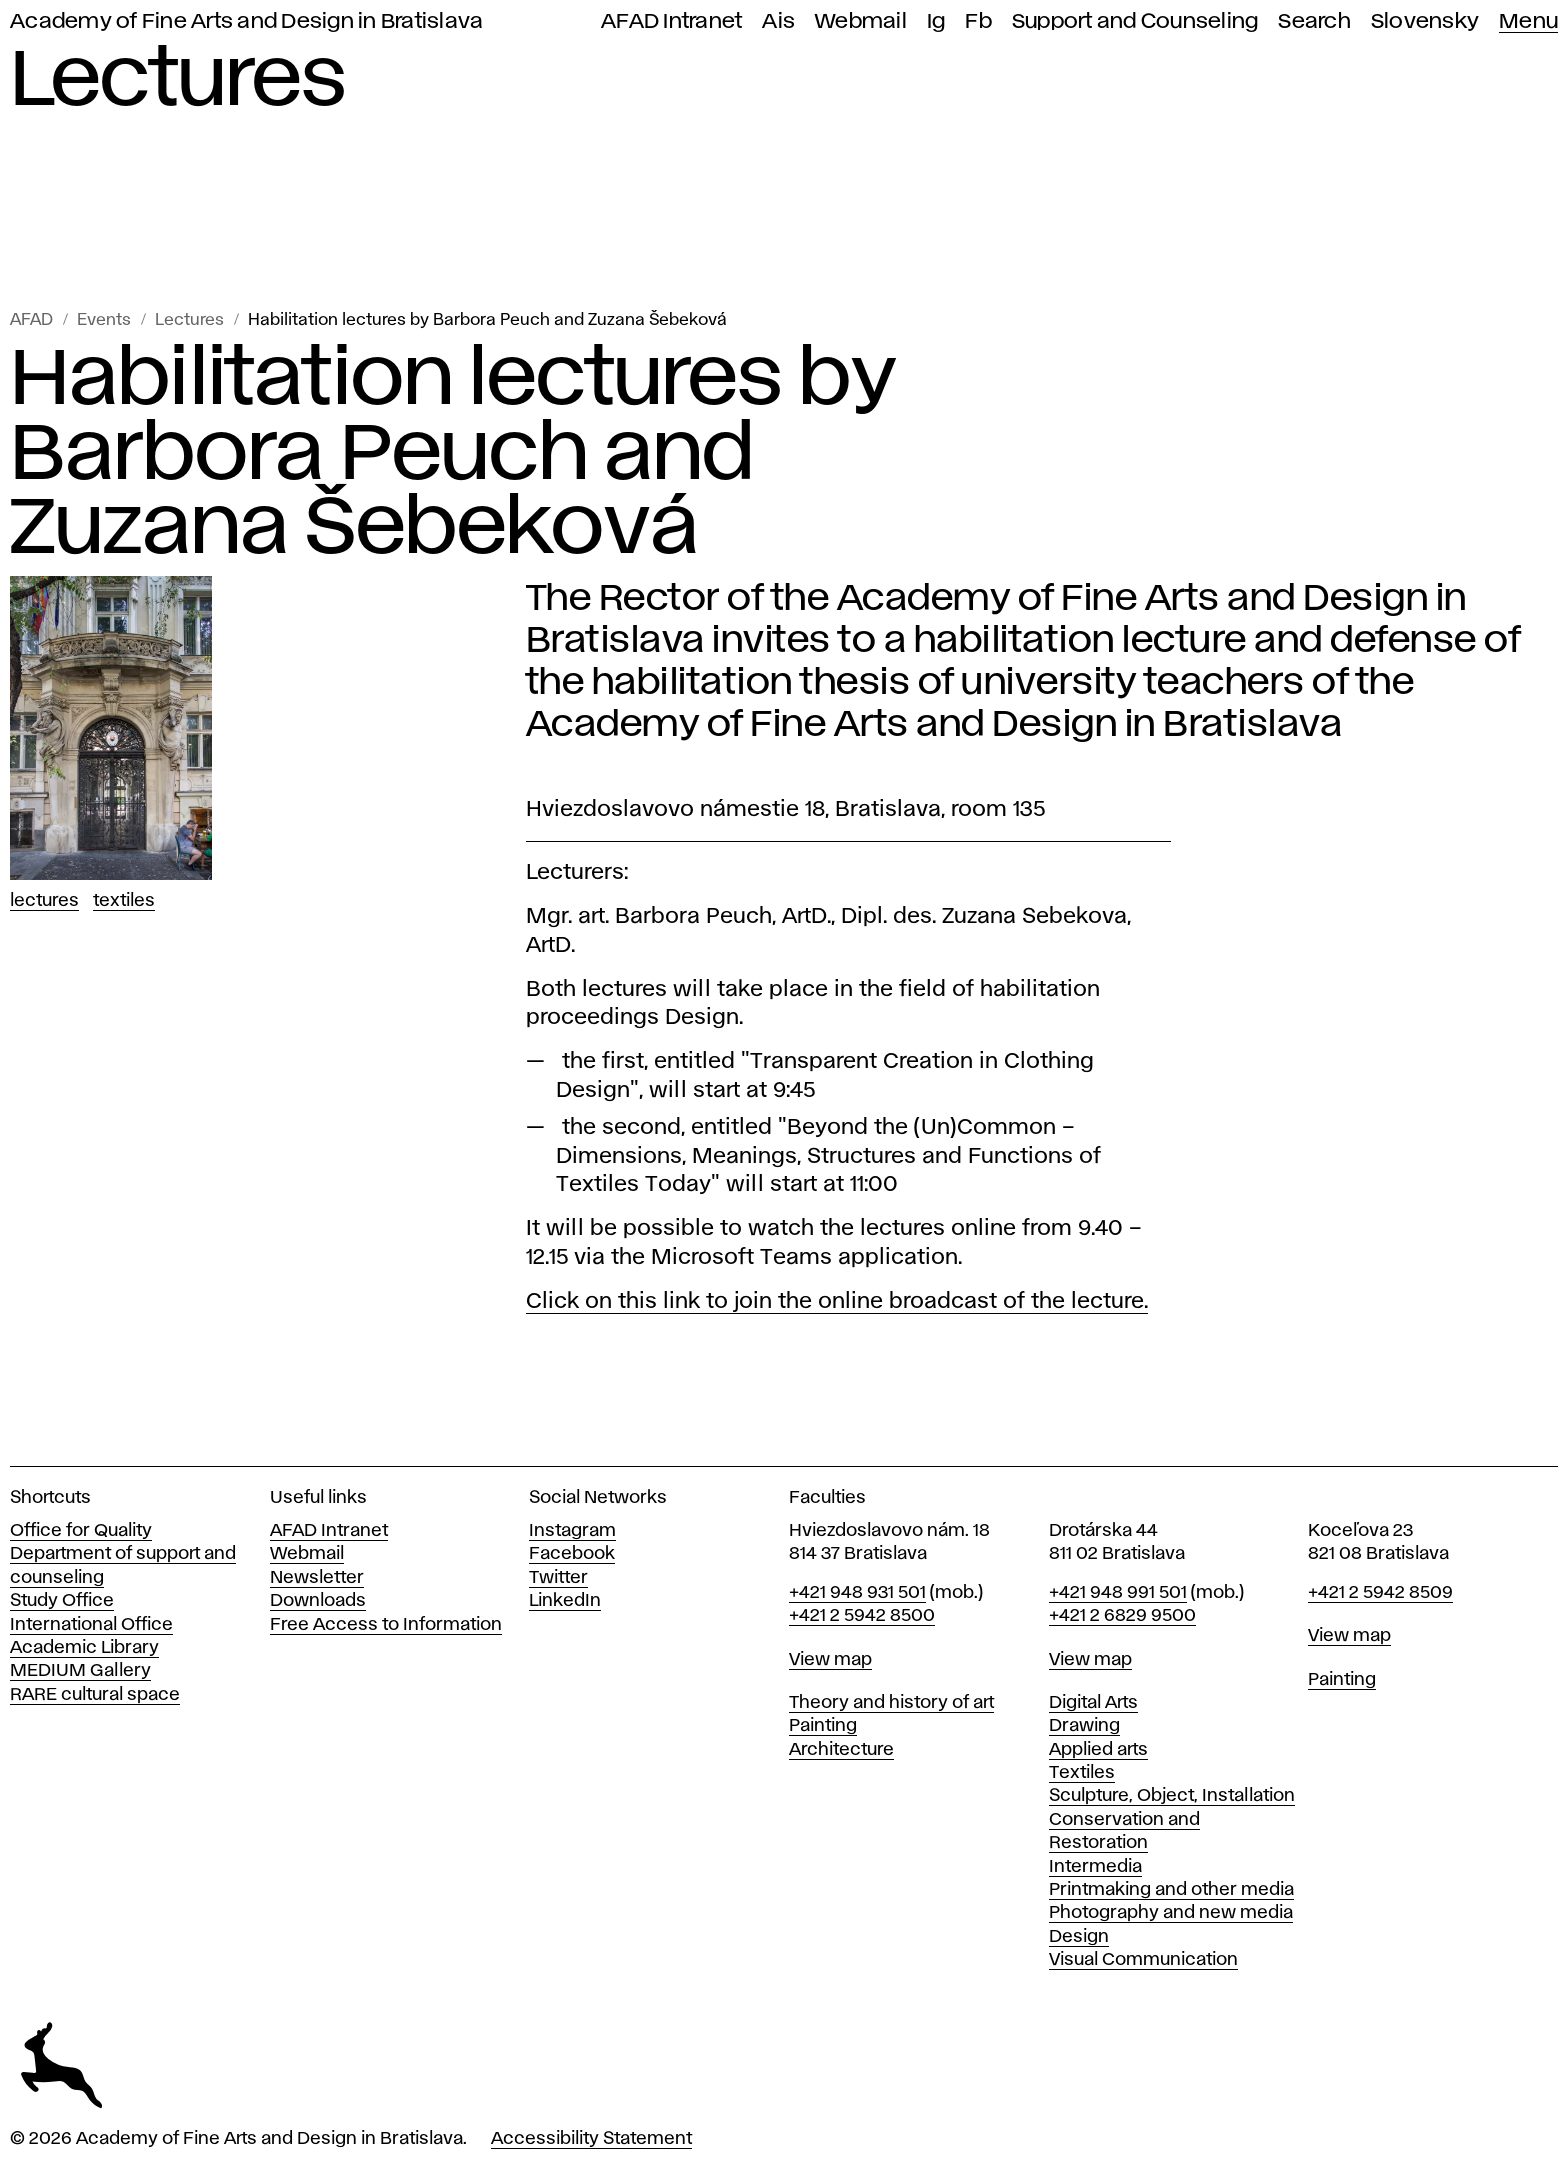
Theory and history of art (891, 1703)
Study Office (62, 1601)
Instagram (572, 1531)
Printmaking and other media (1171, 1890)
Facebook (572, 1554)
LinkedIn (565, 1601)
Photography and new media (1171, 1913)
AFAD (31, 320)
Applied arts (1098, 1750)
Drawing (1084, 1726)
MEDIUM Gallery (80, 1671)
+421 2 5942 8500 (862, 1616)
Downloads (318, 1601)
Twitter (558, 1578)
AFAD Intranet (671, 21)
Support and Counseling (1135, 21)
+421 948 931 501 (857, 1593)
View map (830, 1660)
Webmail (861, 21)
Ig (936, 21)
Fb (978, 21)
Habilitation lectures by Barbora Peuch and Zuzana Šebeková (487, 320)
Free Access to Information (386, 1625)
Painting (823, 1726)
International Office (91, 1625)
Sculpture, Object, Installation (1172, 1796)
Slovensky (1425, 21)
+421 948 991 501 (1118, 1593)
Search (1314, 21)
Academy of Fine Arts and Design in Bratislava (246, 21)
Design (1079, 1937)
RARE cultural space (95, 1695)
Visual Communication (1143, 1960)
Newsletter (317, 1578)
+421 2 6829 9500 (1122, 1616)
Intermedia (1095, 1867)
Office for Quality (81, 1531)
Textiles (124, 901)
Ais (778, 21)
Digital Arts (1093, 1703)
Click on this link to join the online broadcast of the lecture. (837, 1302)
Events (104, 320)
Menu (1528, 21)
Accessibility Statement (591, 2139)
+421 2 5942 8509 (1380, 1593)
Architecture (841, 1750)
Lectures (189, 320)
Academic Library (84, 1648)
